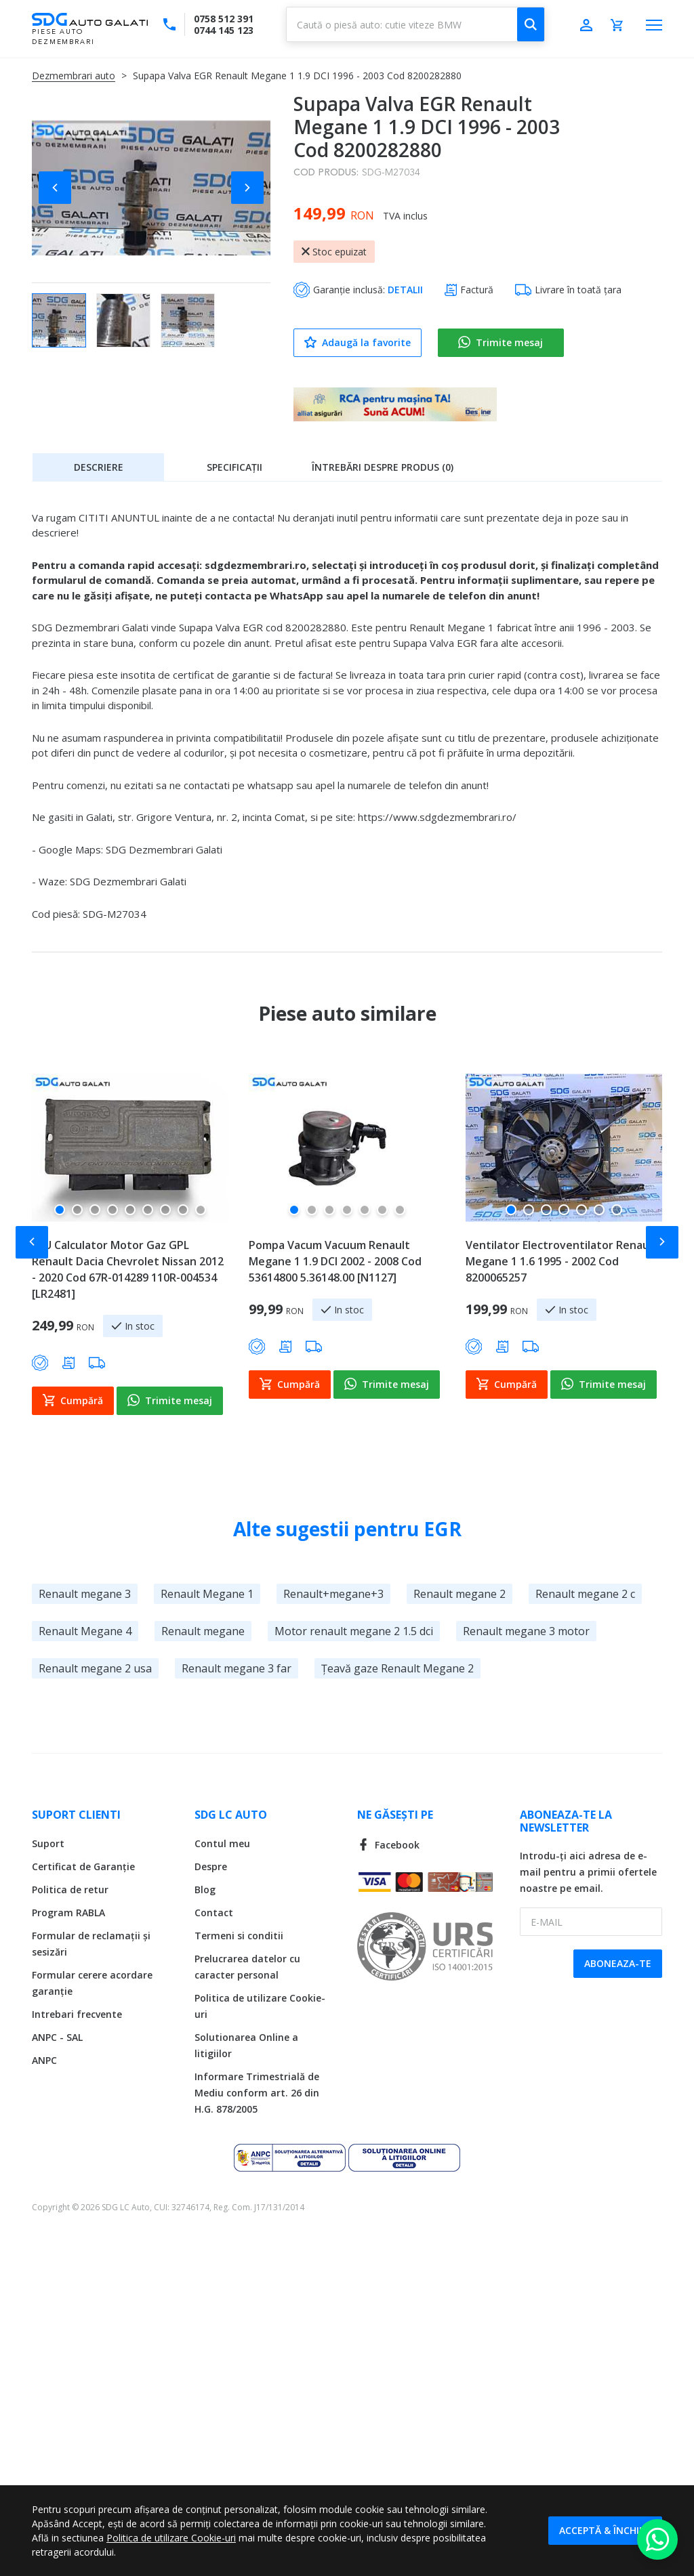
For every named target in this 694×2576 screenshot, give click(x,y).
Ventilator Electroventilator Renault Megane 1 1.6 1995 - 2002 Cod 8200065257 (561, 1261)
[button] (59, 187)
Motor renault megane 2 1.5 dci (353, 1631)
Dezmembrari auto (73, 75)
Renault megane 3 (85, 1593)
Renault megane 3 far (236, 1668)
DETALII (405, 289)
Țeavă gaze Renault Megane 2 (397, 1668)
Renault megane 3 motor (526, 1631)
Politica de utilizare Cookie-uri (171, 2537)
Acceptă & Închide (605, 2530)
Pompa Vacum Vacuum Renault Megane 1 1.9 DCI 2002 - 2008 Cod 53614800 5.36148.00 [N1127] (335, 1261)
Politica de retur (70, 1889)
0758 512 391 (223, 18)
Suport (48, 1843)
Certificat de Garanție (83, 1866)
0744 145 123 (223, 30)
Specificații (234, 467)
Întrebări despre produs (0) (382, 467)
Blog (205, 1889)
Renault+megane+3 (333, 1593)
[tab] (98, 466)
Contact (214, 1912)
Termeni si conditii (239, 1935)
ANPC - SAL (57, 2037)
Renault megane (203, 1631)
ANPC (44, 2060)
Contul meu (222, 1843)
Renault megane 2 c (585, 1593)
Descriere (98, 467)
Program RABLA (68, 1912)
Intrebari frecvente (77, 2014)
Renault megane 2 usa (95, 1668)
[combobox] (415, 24)
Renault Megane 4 (85, 1631)
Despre (211, 1866)
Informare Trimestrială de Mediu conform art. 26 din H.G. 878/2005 (257, 2092)
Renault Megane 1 (207, 1593)
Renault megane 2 (459, 1593)
